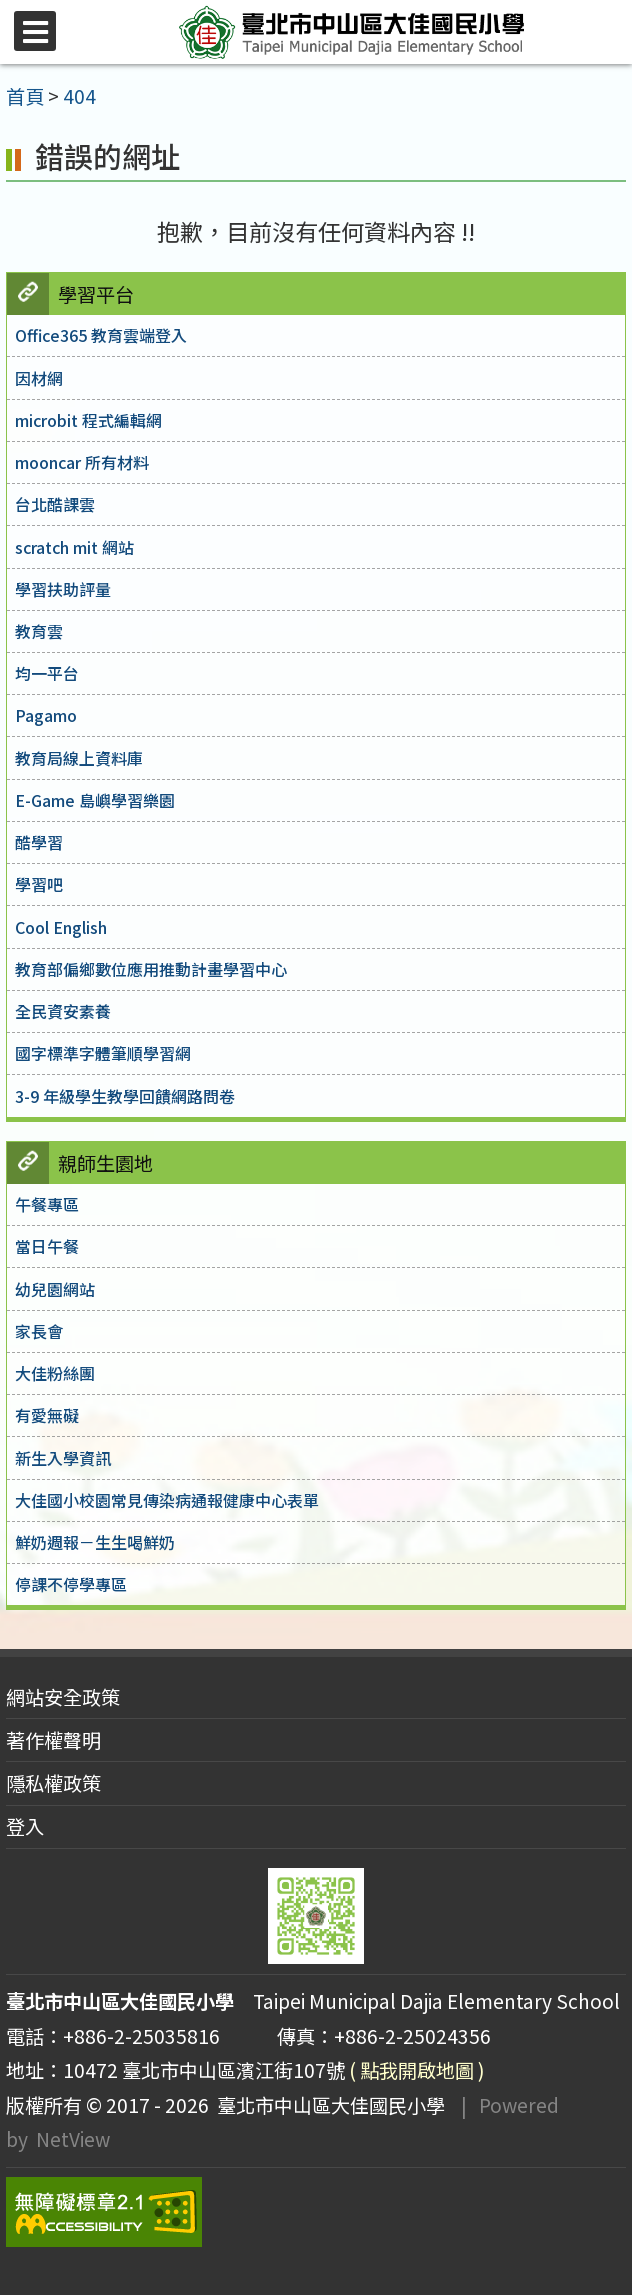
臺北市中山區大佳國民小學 (327, 2105)
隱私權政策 (53, 1783)
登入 (25, 1826)
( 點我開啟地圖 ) (417, 2070)
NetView (73, 2139)
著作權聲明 (53, 1740)
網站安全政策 (63, 1697)
